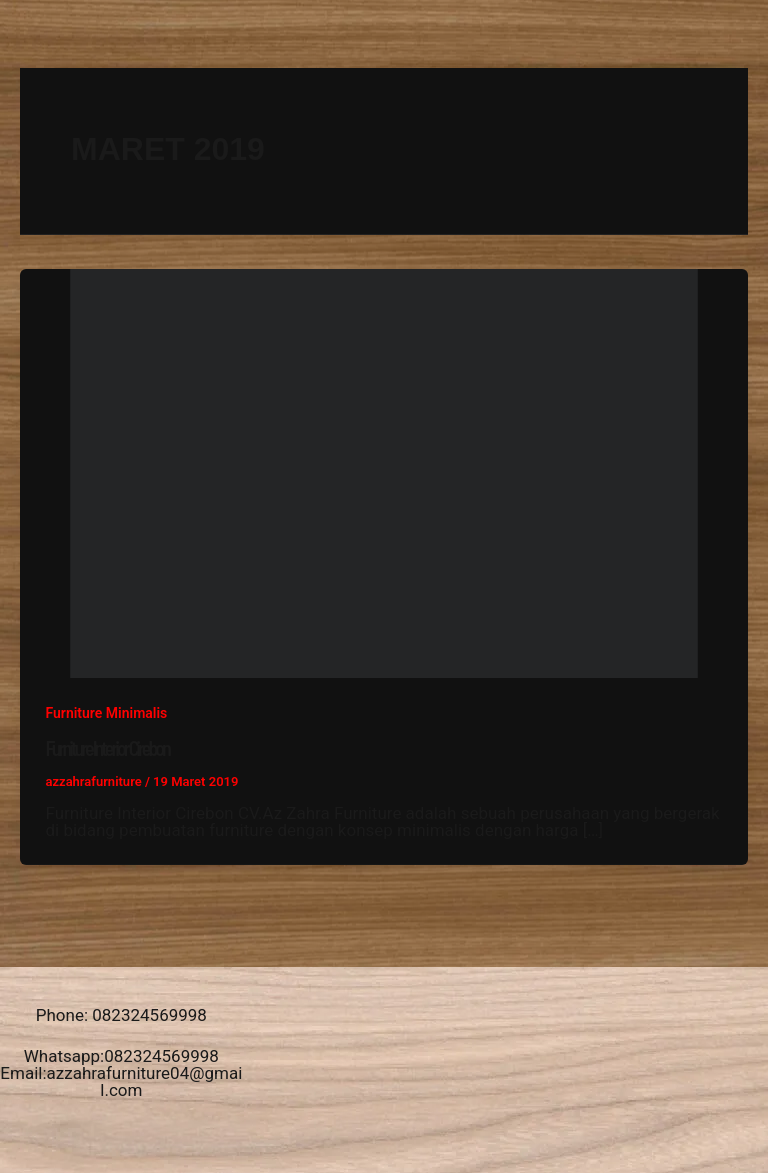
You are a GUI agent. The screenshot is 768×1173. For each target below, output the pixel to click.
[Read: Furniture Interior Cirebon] (384, 472)
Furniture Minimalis (107, 713)
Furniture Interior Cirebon (107, 748)
